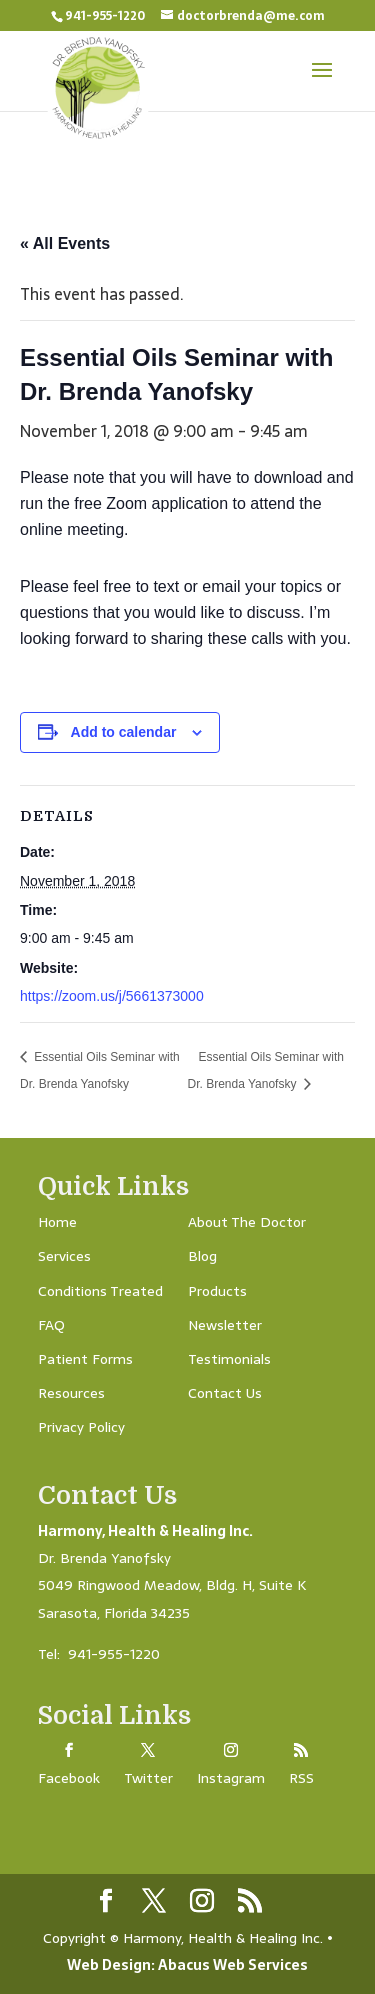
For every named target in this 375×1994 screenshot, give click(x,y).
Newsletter (225, 1325)
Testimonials (229, 1359)
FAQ (51, 1325)
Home (57, 1222)
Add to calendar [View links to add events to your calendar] (124, 732)
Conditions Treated (100, 1291)
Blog (202, 1256)
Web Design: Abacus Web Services (187, 1965)
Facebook (69, 1778)
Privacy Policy (81, 1427)
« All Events (65, 243)
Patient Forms (85, 1359)
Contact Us (225, 1393)
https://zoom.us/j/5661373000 (112, 996)
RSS (301, 1778)
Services (64, 1256)
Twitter (148, 1778)
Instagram (231, 1778)
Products (217, 1291)
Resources (71, 1393)
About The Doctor (247, 1222)
